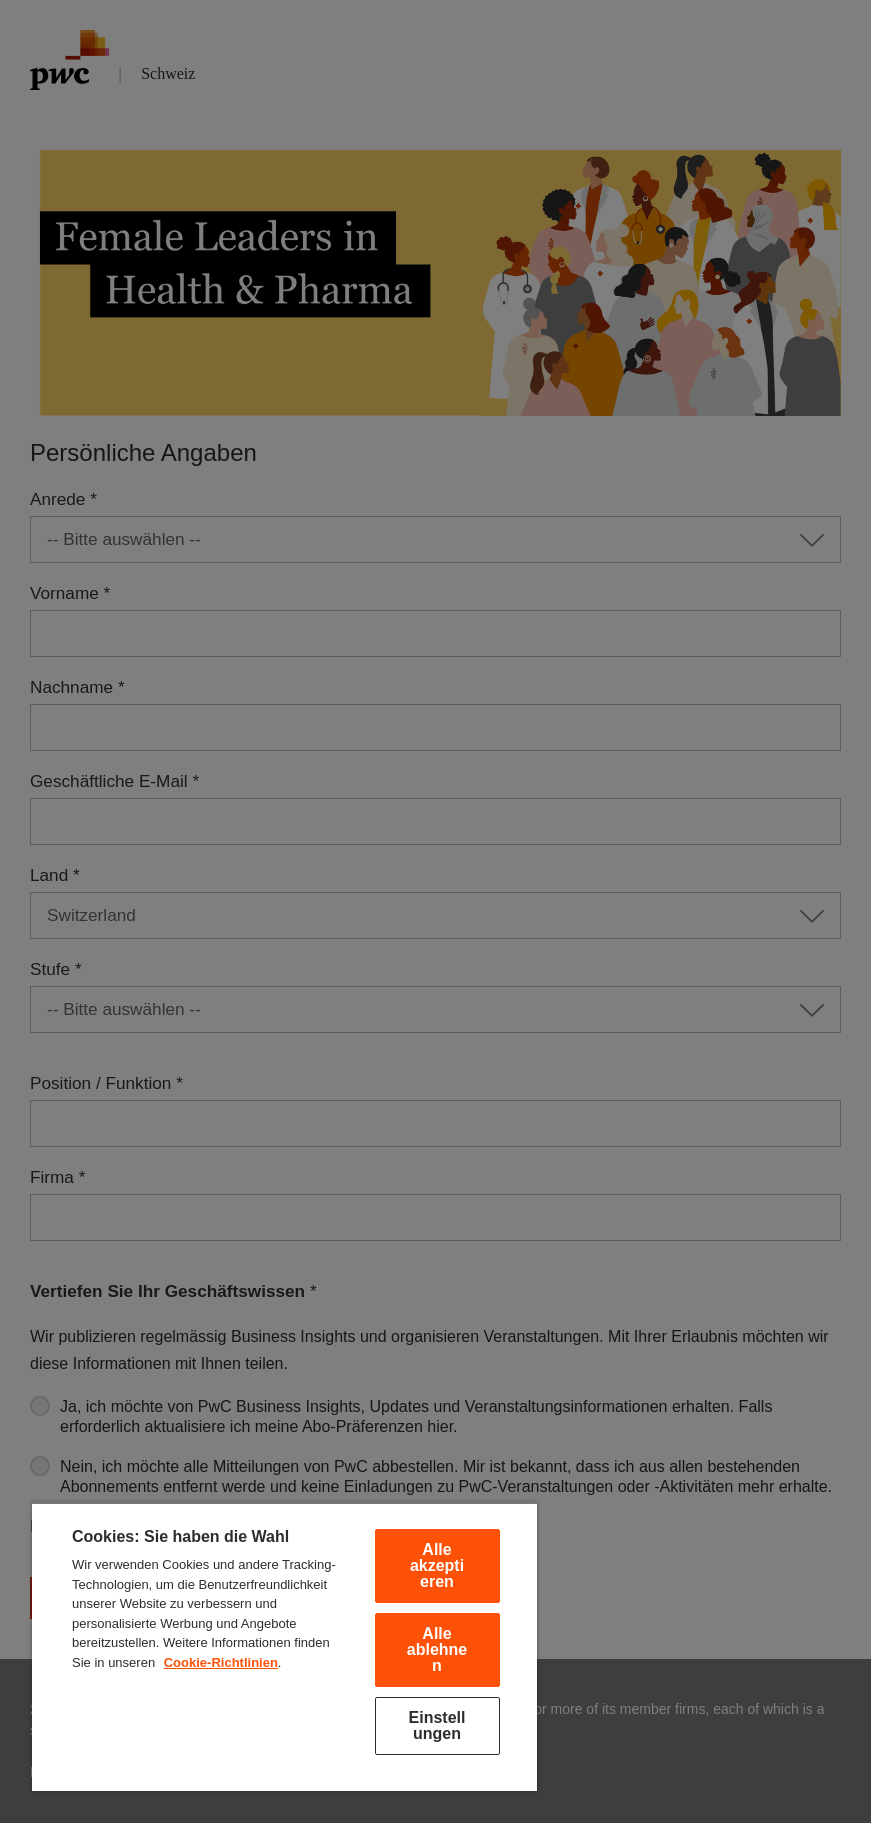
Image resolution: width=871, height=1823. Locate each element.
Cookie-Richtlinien (221, 1662)
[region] (284, 1646)
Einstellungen (437, 1725)
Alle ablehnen (437, 1649)
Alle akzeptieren (437, 1565)
